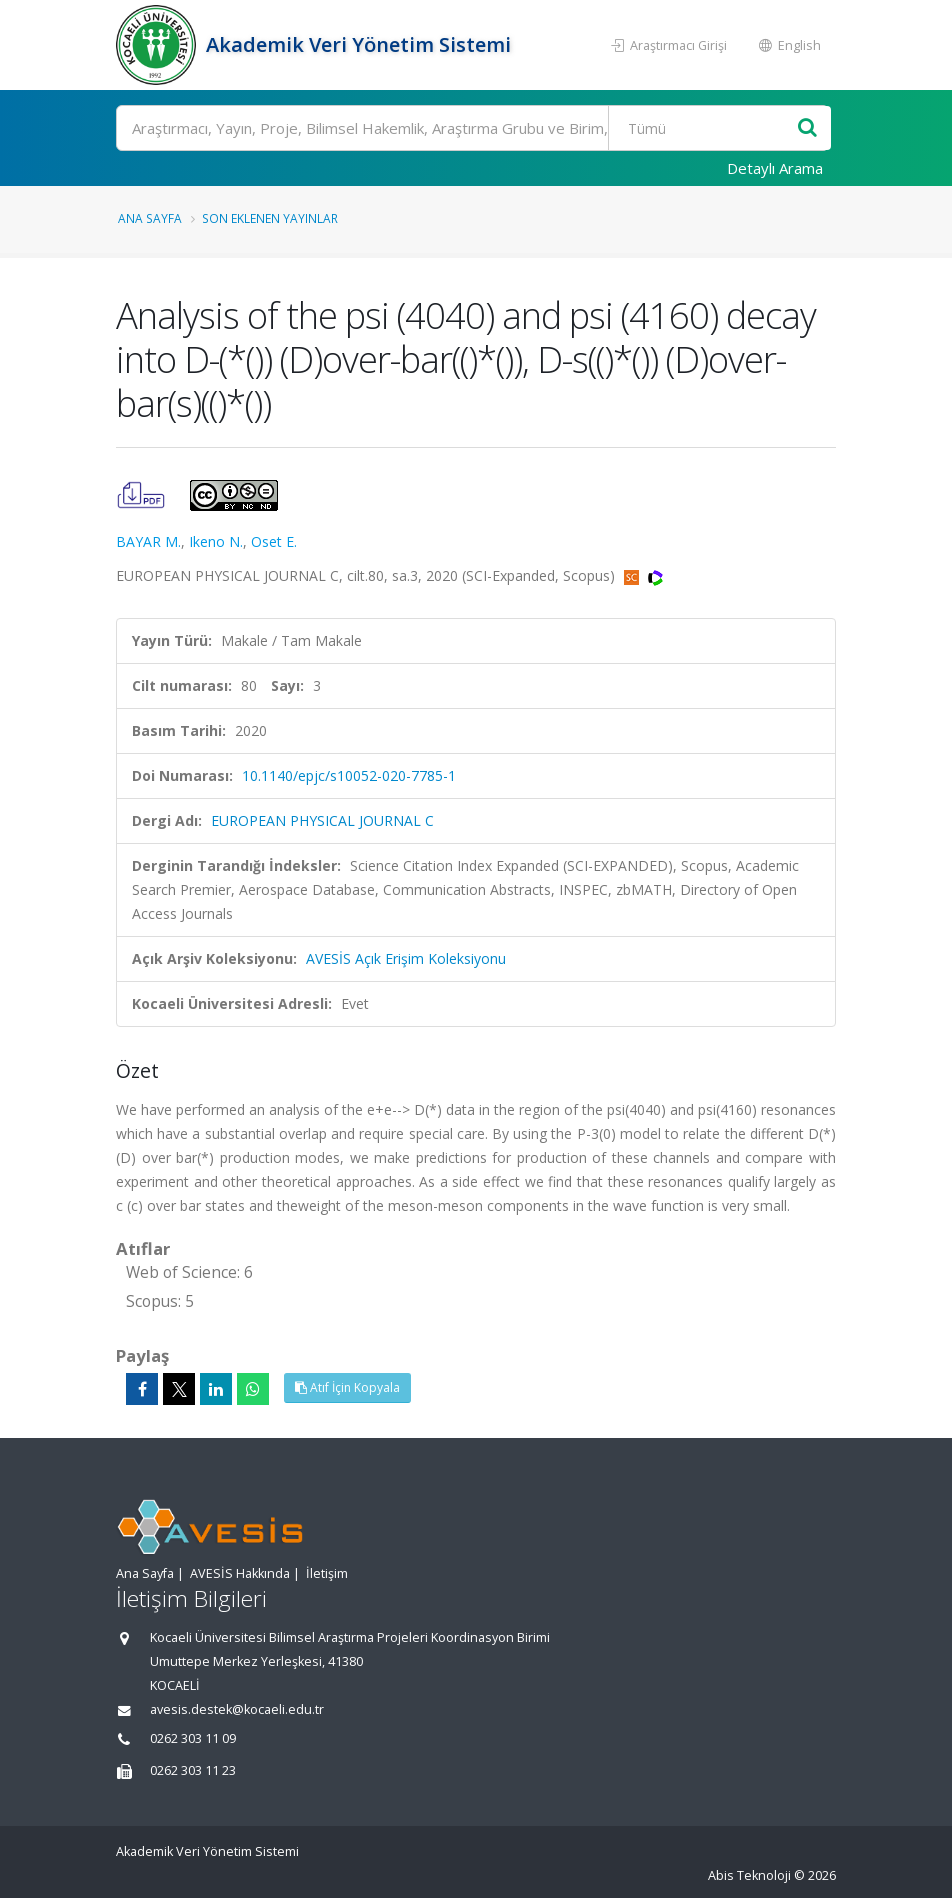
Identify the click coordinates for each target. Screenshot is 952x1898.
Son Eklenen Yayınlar (270, 218)
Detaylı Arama (775, 168)
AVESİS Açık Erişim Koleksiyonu (406, 958)
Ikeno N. (216, 541)
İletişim (327, 1573)
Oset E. (274, 541)
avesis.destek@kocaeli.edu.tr (237, 1709)
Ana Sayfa (150, 218)
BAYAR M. (148, 541)
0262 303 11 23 (193, 1770)
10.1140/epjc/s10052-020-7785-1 (349, 775)
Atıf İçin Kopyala (347, 1387)
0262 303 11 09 (193, 1738)
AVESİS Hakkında (240, 1573)
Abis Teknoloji (749, 1875)
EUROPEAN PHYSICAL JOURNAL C (322, 820)
